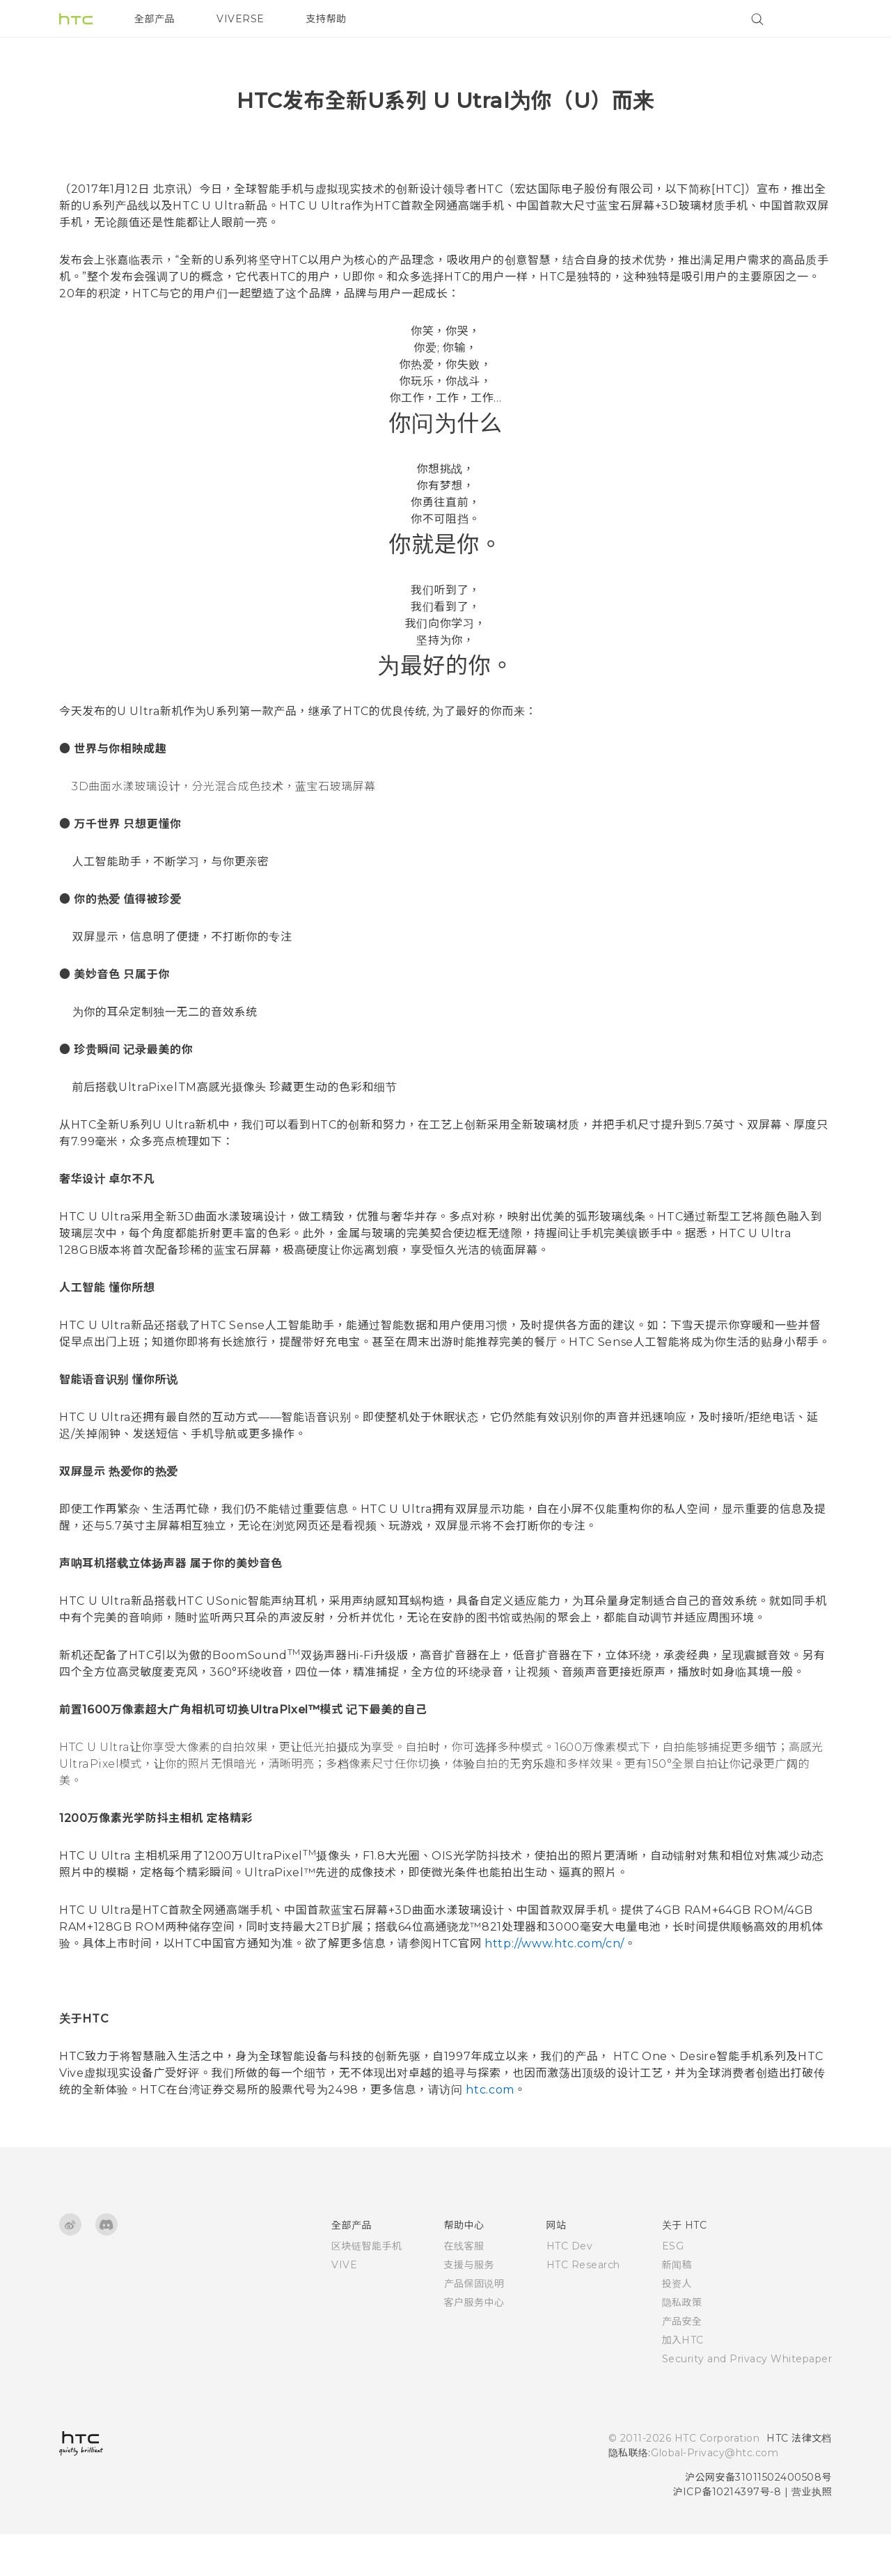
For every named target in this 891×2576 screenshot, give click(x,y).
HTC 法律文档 (799, 2480)
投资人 (677, 2325)
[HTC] (76, 18)
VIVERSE (240, 19)
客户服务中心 (474, 2344)
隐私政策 (682, 2344)
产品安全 (682, 2363)
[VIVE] (813, 19)
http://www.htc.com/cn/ (552, 1985)
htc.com (488, 2131)
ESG (673, 2288)
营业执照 (811, 2533)
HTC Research (583, 2306)
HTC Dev (569, 2288)
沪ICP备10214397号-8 (727, 2533)
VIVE (344, 2306)
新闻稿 (677, 2306)
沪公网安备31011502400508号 (758, 2519)
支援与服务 (469, 2306)
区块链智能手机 (366, 2288)
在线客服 (464, 2288)
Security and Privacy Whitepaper (747, 2400)
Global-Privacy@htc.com (714, 2494)
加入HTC (683, 2381)
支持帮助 (326, 19)
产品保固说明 (474, 2325)
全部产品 (154, 19)
